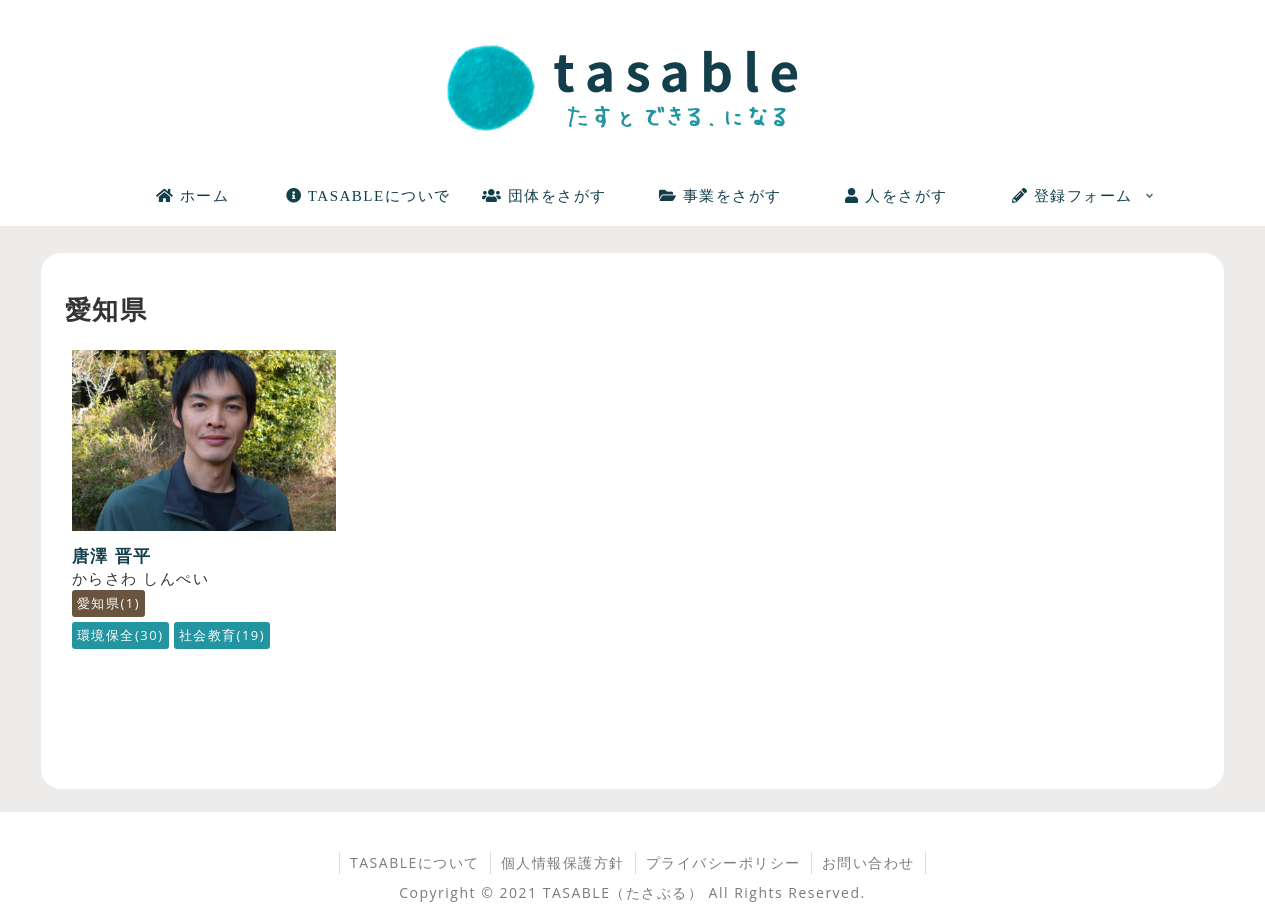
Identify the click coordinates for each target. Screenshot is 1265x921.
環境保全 (120, 635)
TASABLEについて (415, 862)
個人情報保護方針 (563, 862)
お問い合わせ (868, 862)
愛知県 (108, 603)
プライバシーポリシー (723, 862)
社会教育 (222, 635)
